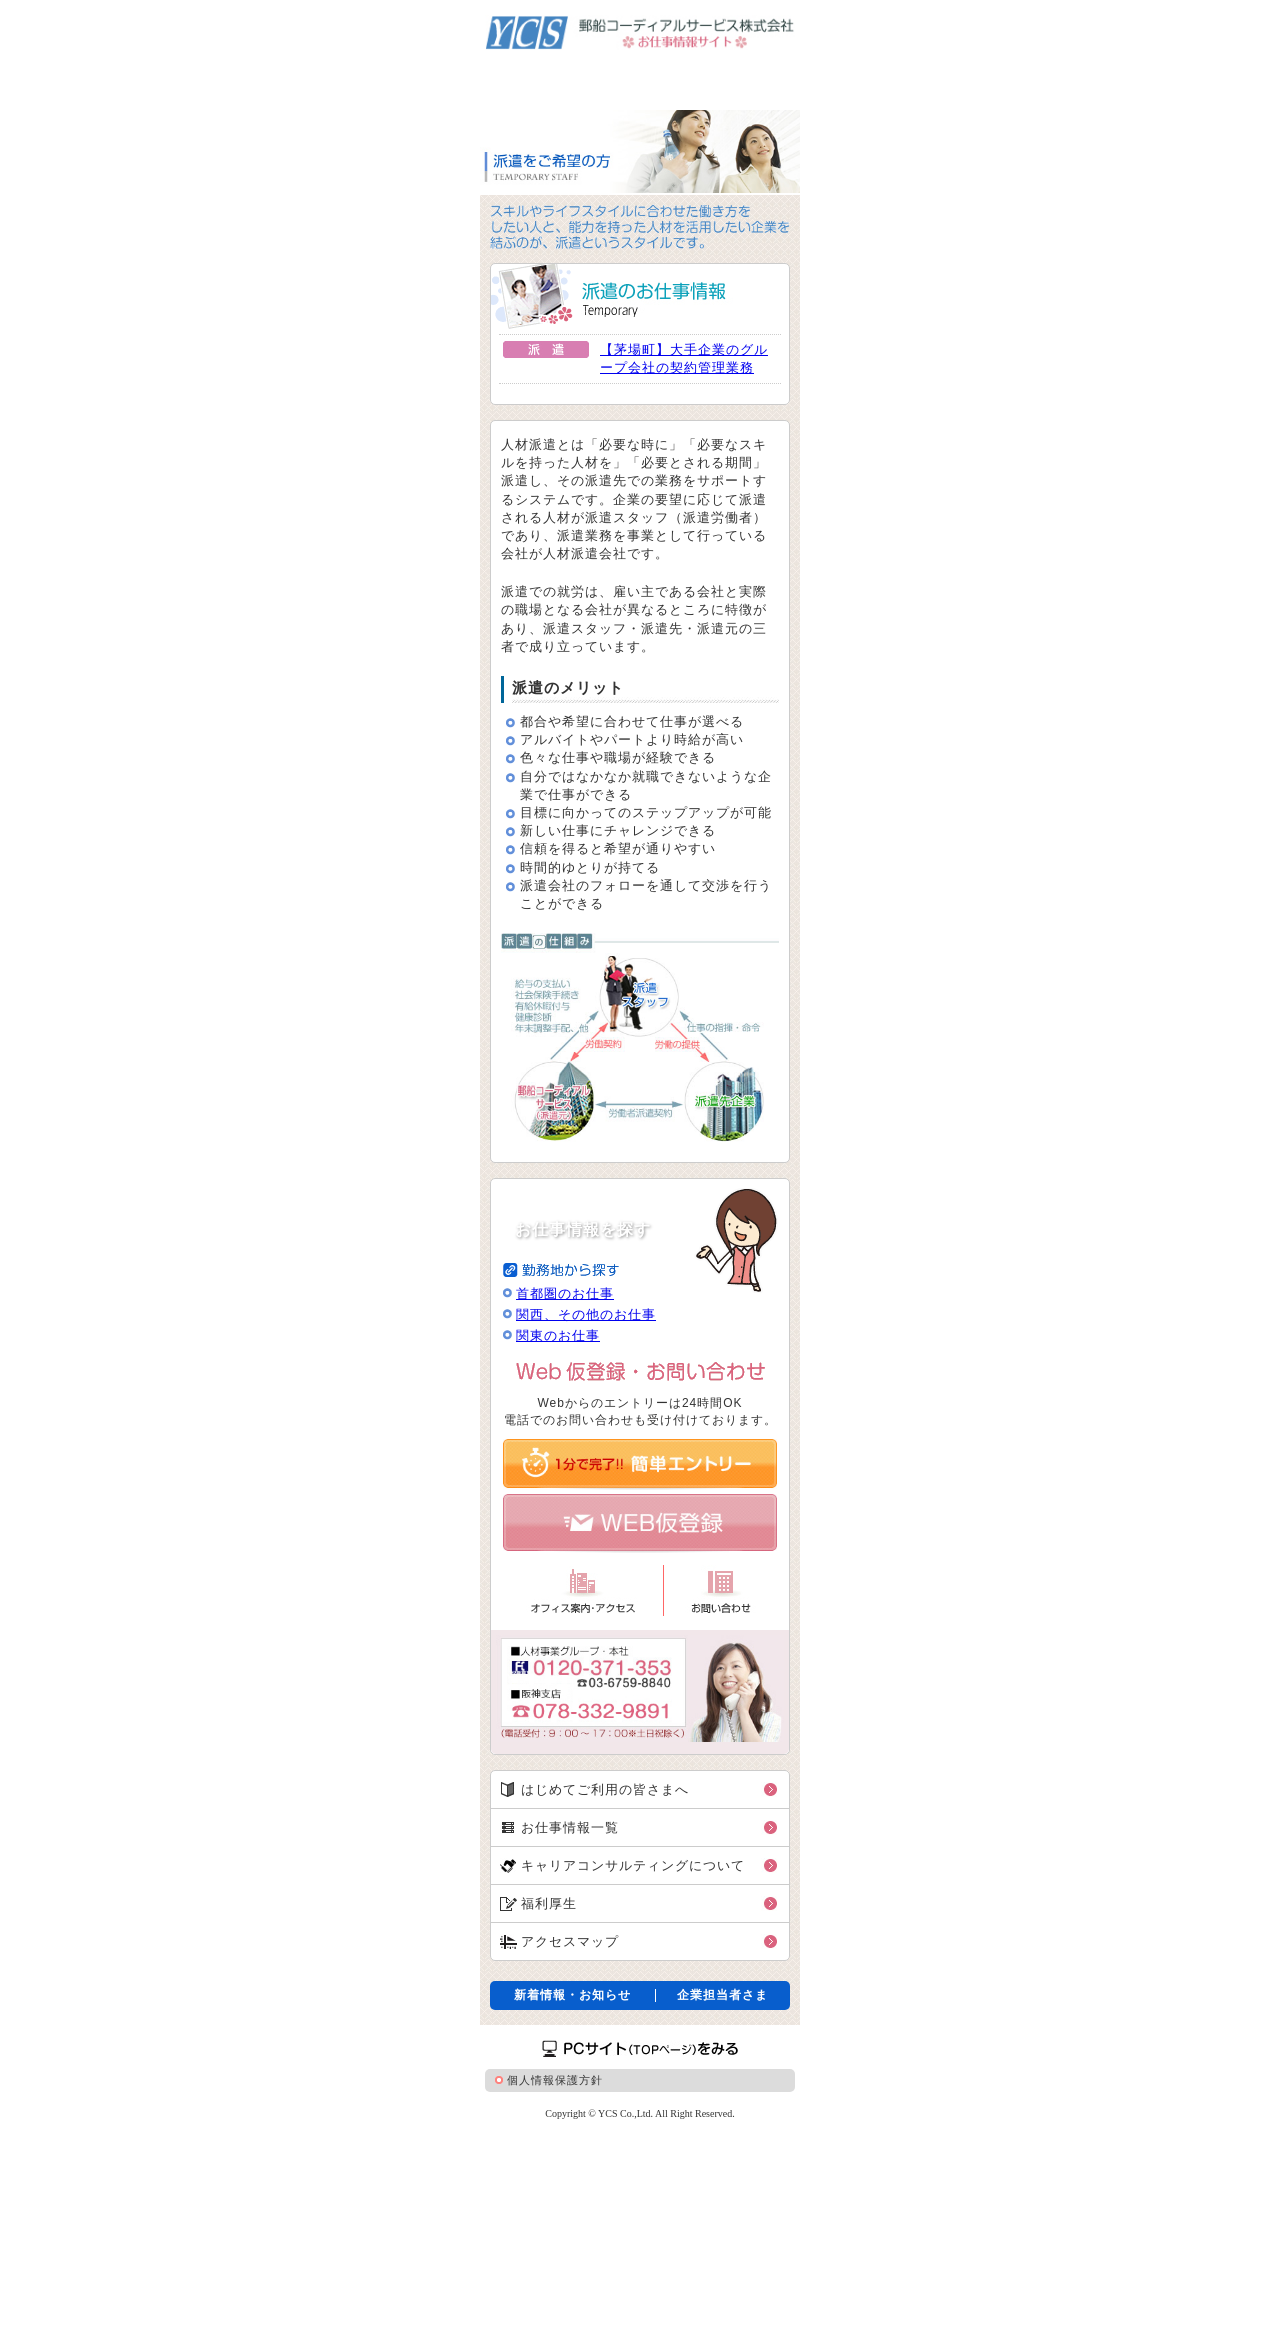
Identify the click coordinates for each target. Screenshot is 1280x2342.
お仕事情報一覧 (570, 1827)
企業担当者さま (722, 1995)
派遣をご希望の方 (525, 80)
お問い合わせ (720, 1590)
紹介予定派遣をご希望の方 (628, 80)
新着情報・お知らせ (572, 1995)
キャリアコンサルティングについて (633, 1865)
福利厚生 (549, 1903)
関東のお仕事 (558, 1335)
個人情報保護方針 (555, 2080)
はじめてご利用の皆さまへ (605, 1789)
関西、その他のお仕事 (586, 1314)
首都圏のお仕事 (565, 1293)
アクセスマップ (570, 1941)
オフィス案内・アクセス (583, 1590)
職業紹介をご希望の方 (743, 80)
